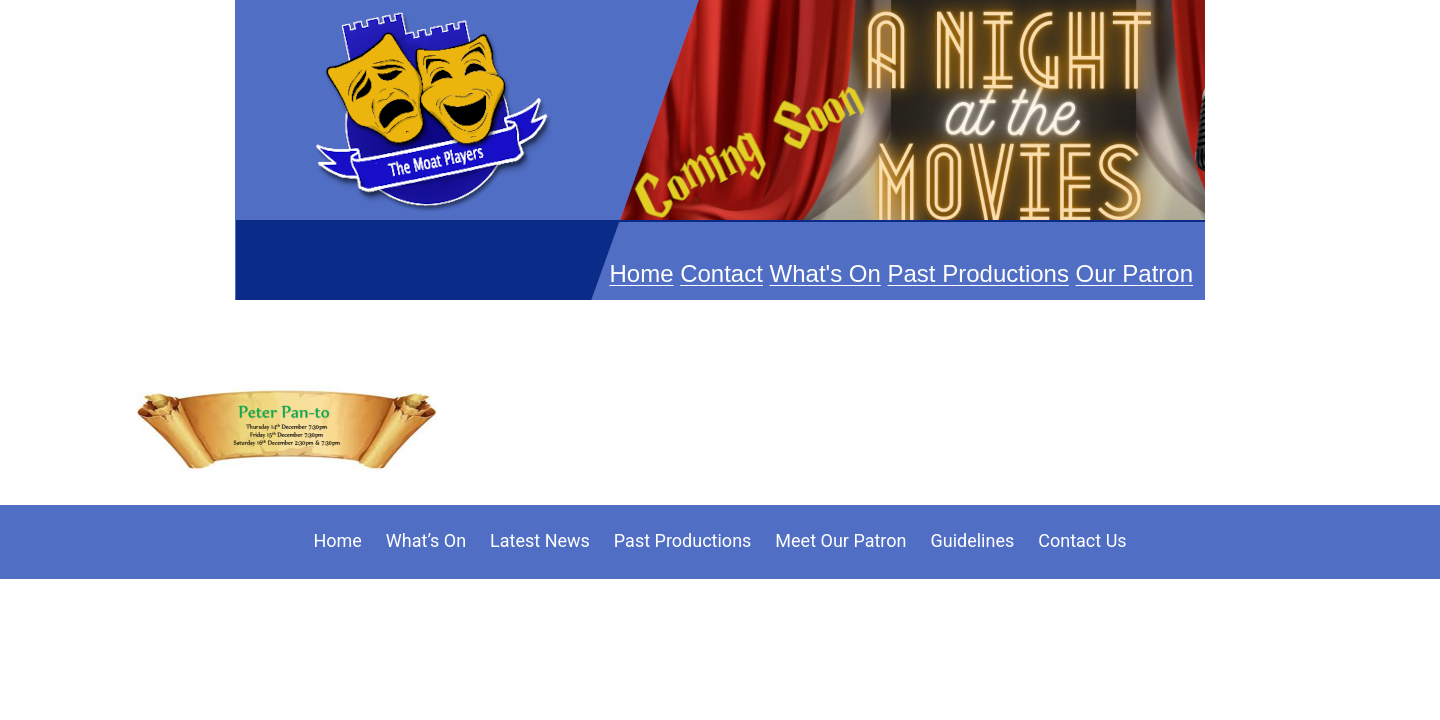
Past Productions (978, 273)
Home (641, 273)
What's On (825, 273)
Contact (721, 273)
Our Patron (1134, 273)
